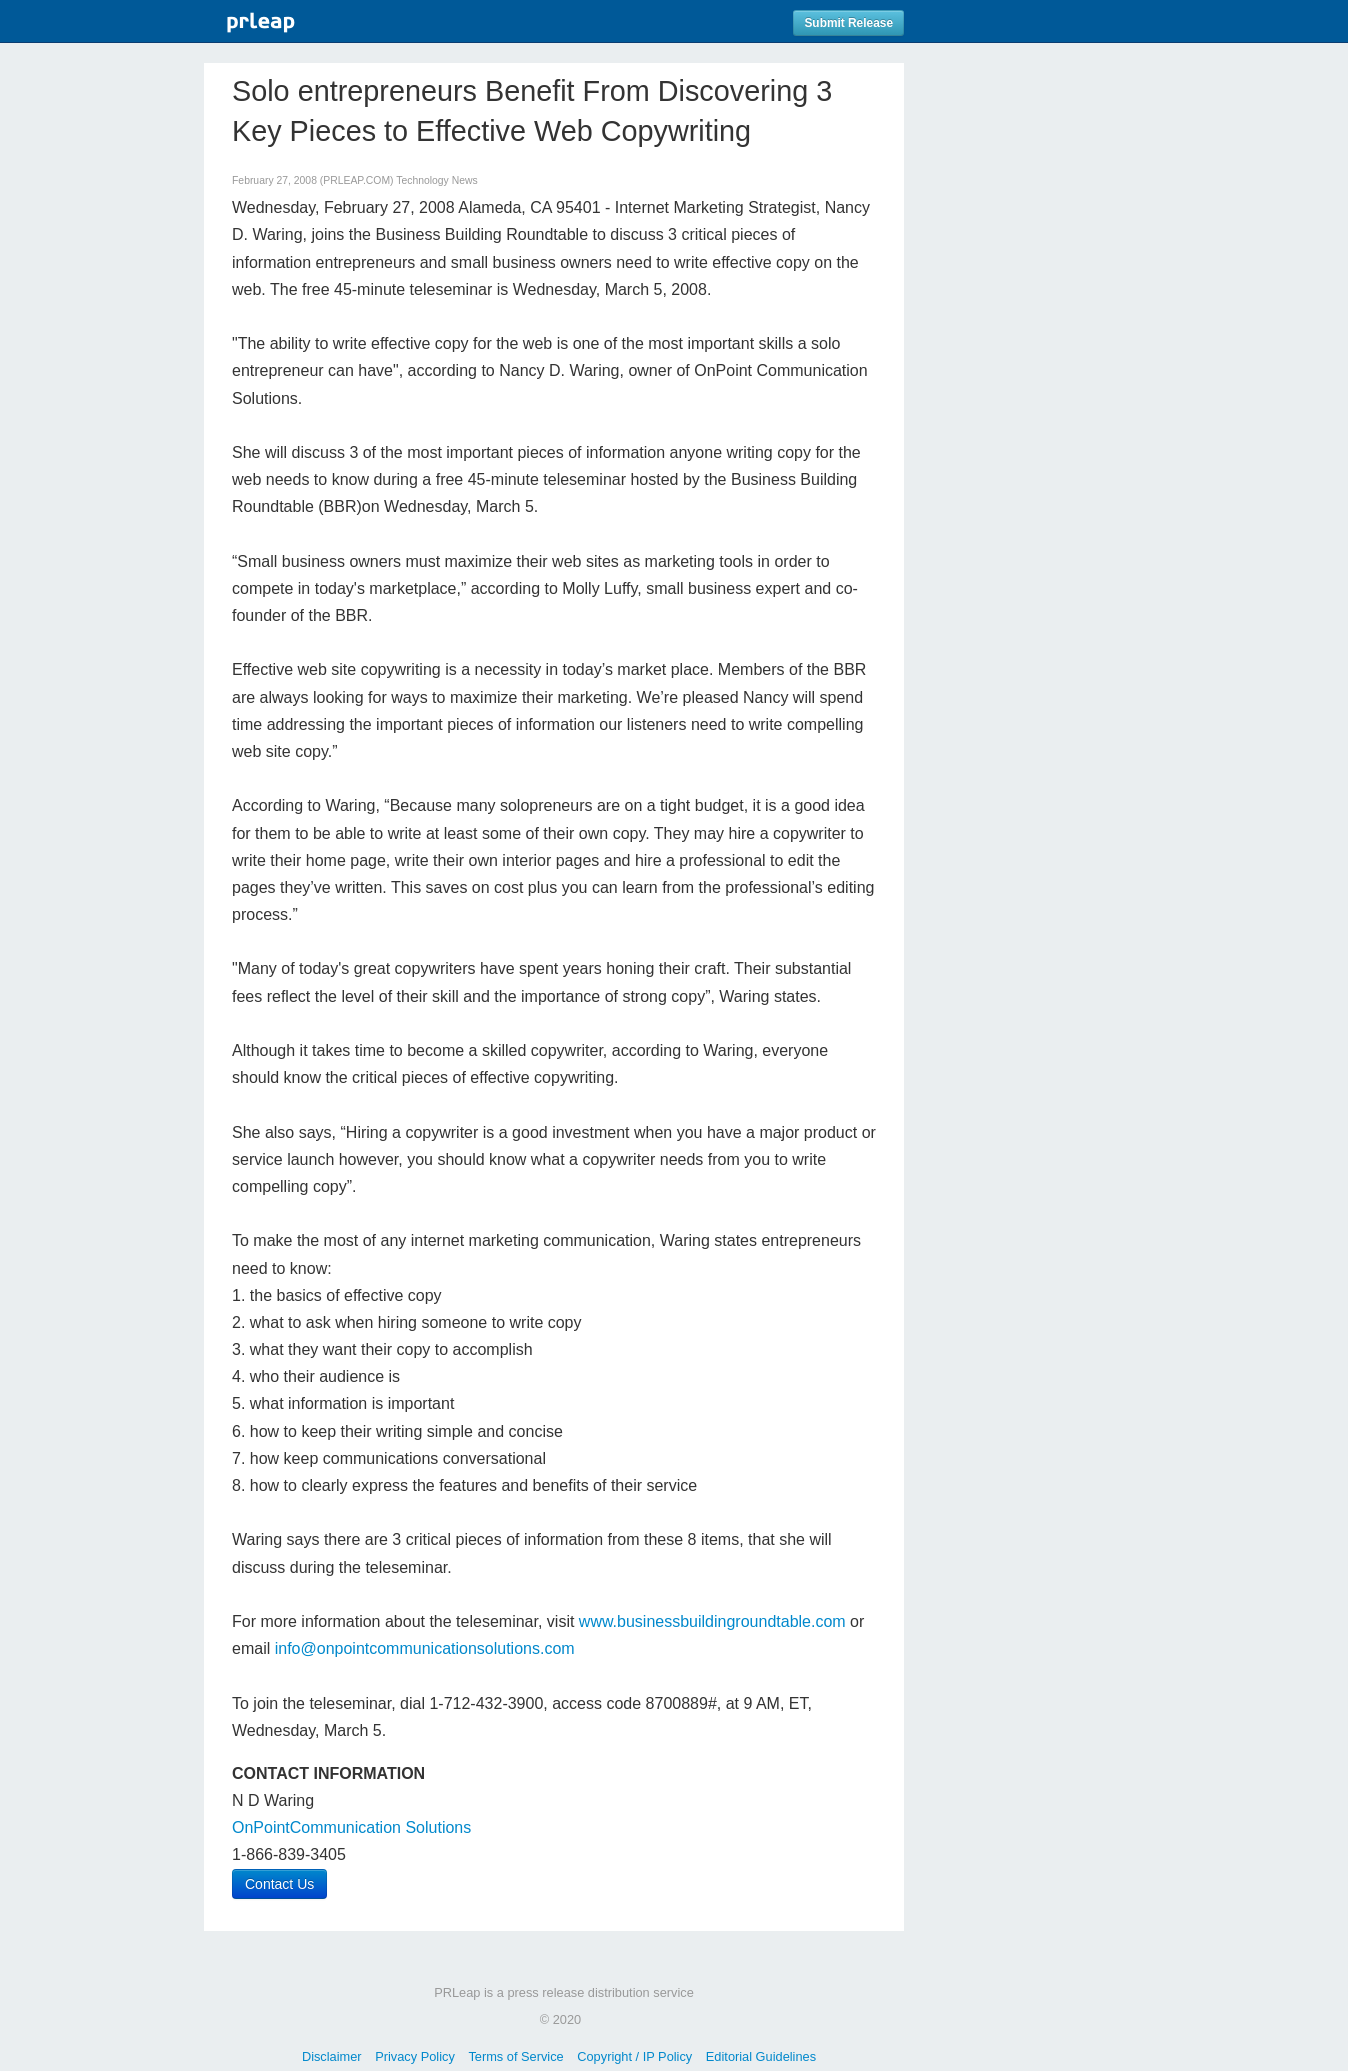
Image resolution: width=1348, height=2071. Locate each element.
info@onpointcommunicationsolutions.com (425, 1648)
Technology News (436, 180)
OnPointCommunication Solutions (351, 1827)
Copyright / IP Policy (634, 2056)
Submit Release (848, 23)
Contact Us (279, 1884)
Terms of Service (515, 2056)
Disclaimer (332, 2056)
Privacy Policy (415, 2056)
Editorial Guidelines (761, 2056)
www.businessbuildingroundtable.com (712, 1621)
